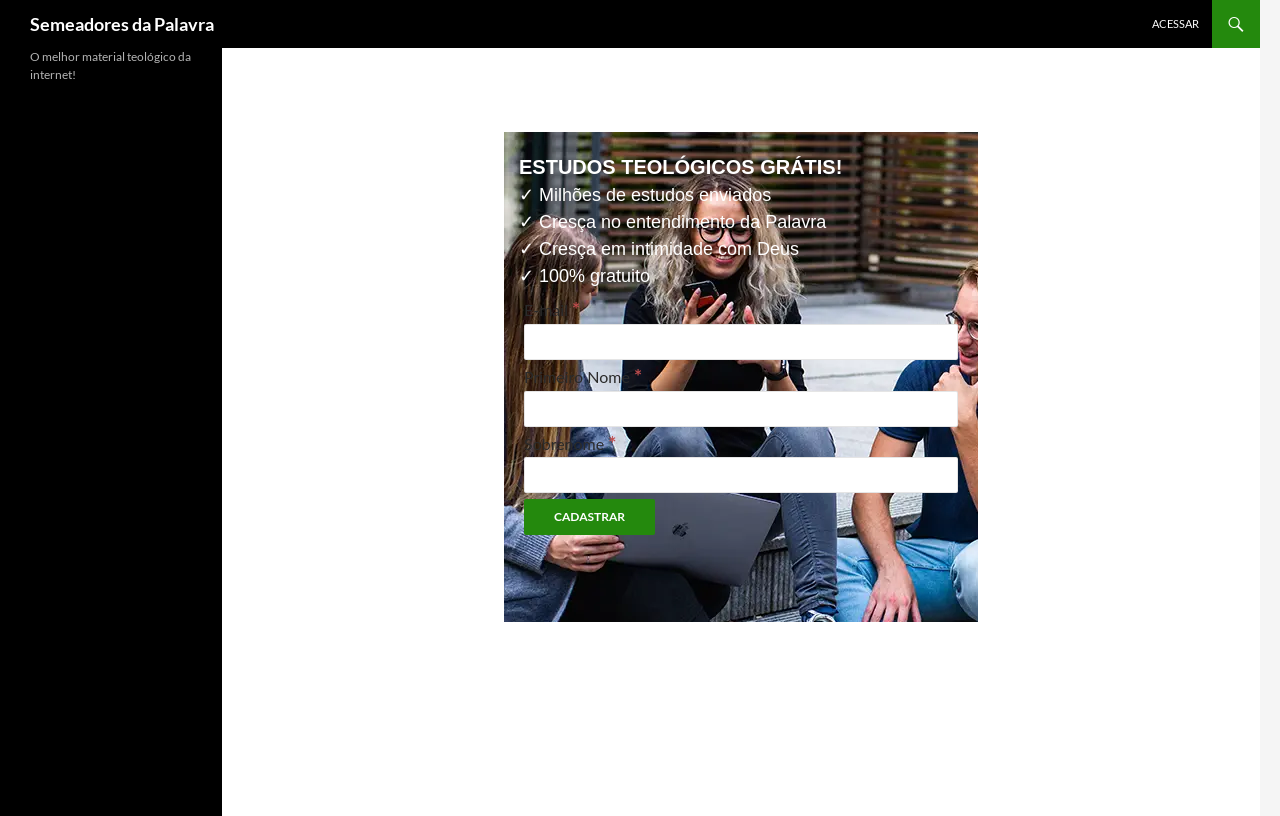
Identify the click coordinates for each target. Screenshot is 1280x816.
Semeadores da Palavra (122, 24)
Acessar (1175, 23)
